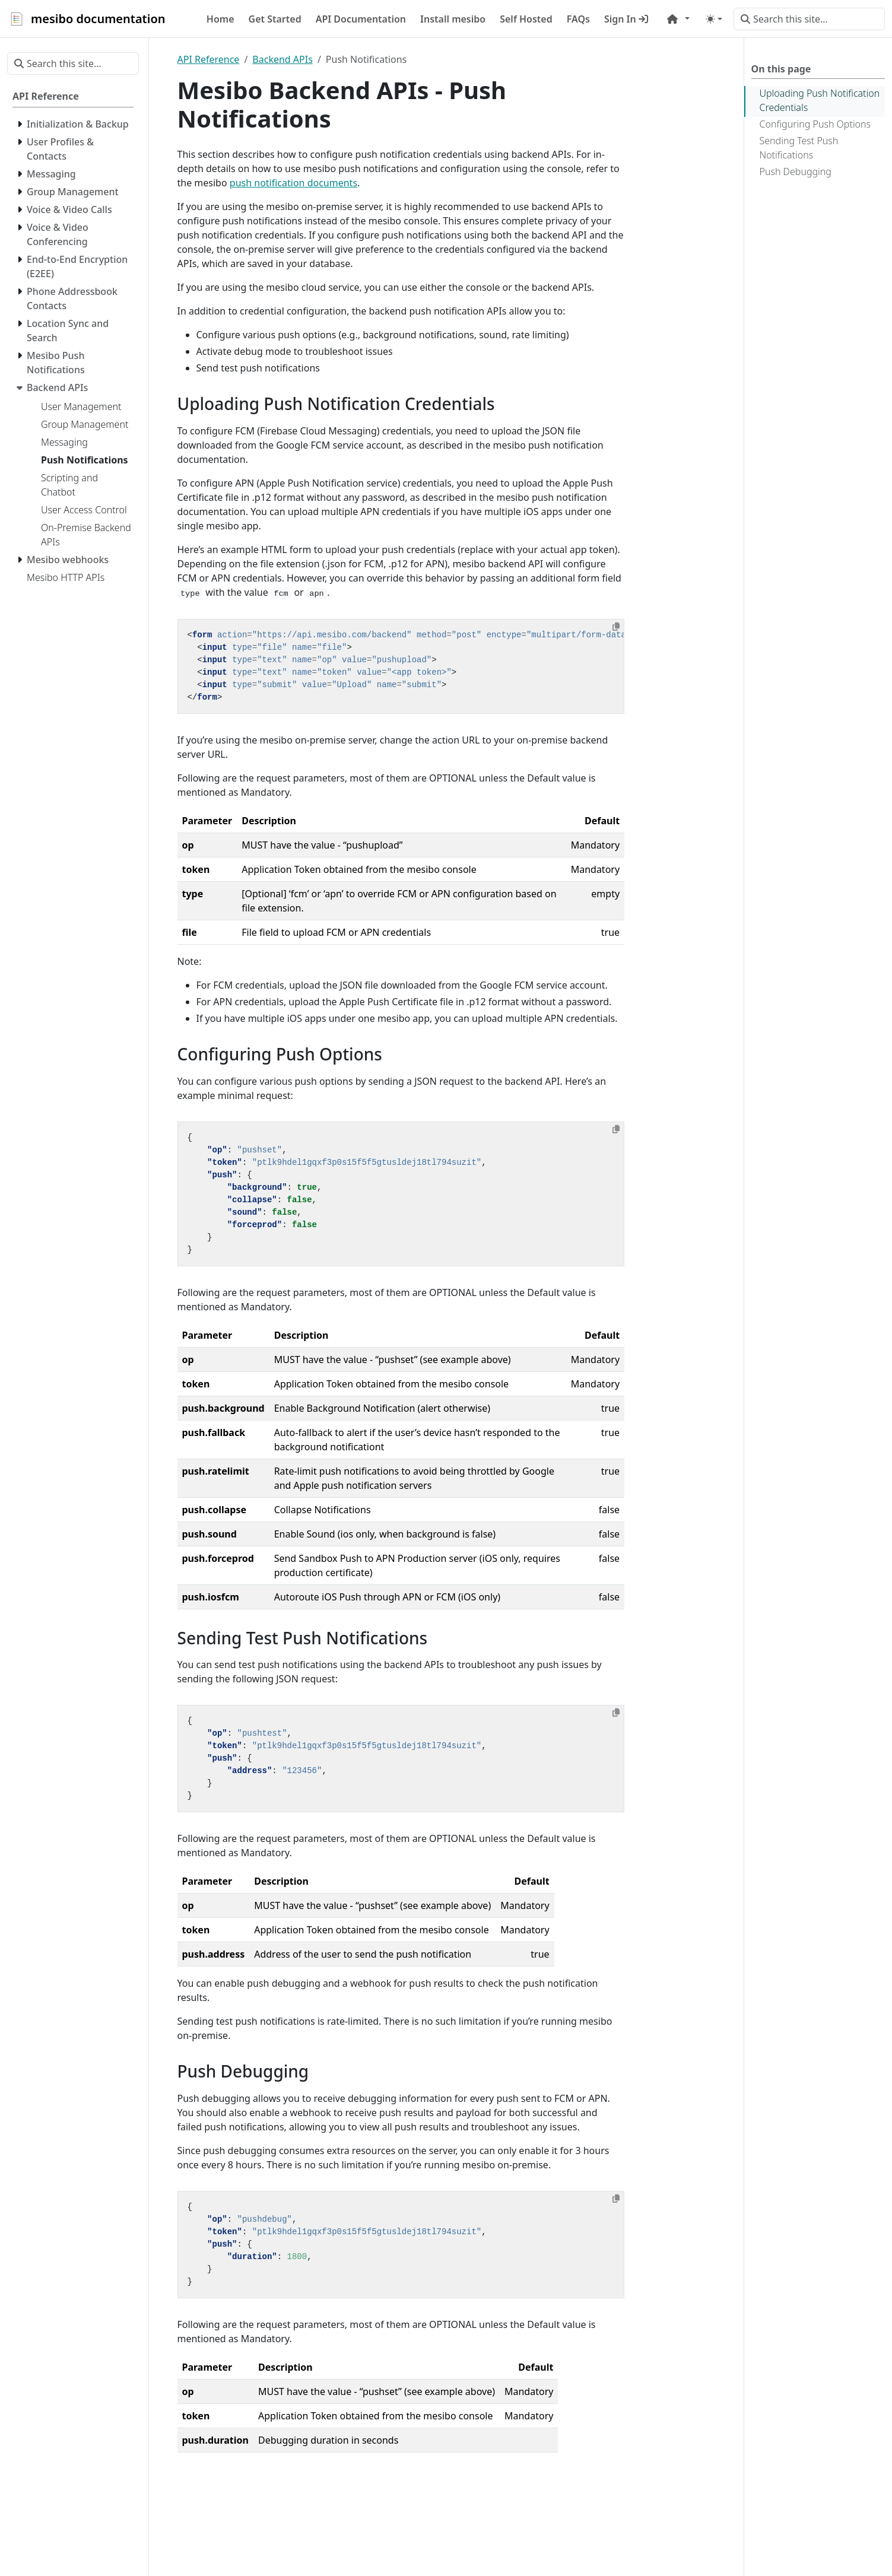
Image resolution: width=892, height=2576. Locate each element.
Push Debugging (795, 171)
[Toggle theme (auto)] (714, 19)
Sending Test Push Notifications (799, 147)
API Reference (208, 59)
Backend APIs (282, 59)
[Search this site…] (809, 19)
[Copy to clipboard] (616, 626)
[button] (678, 19)
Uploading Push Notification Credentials (820, 100)
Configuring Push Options (815, 124)
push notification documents (293, 182)
